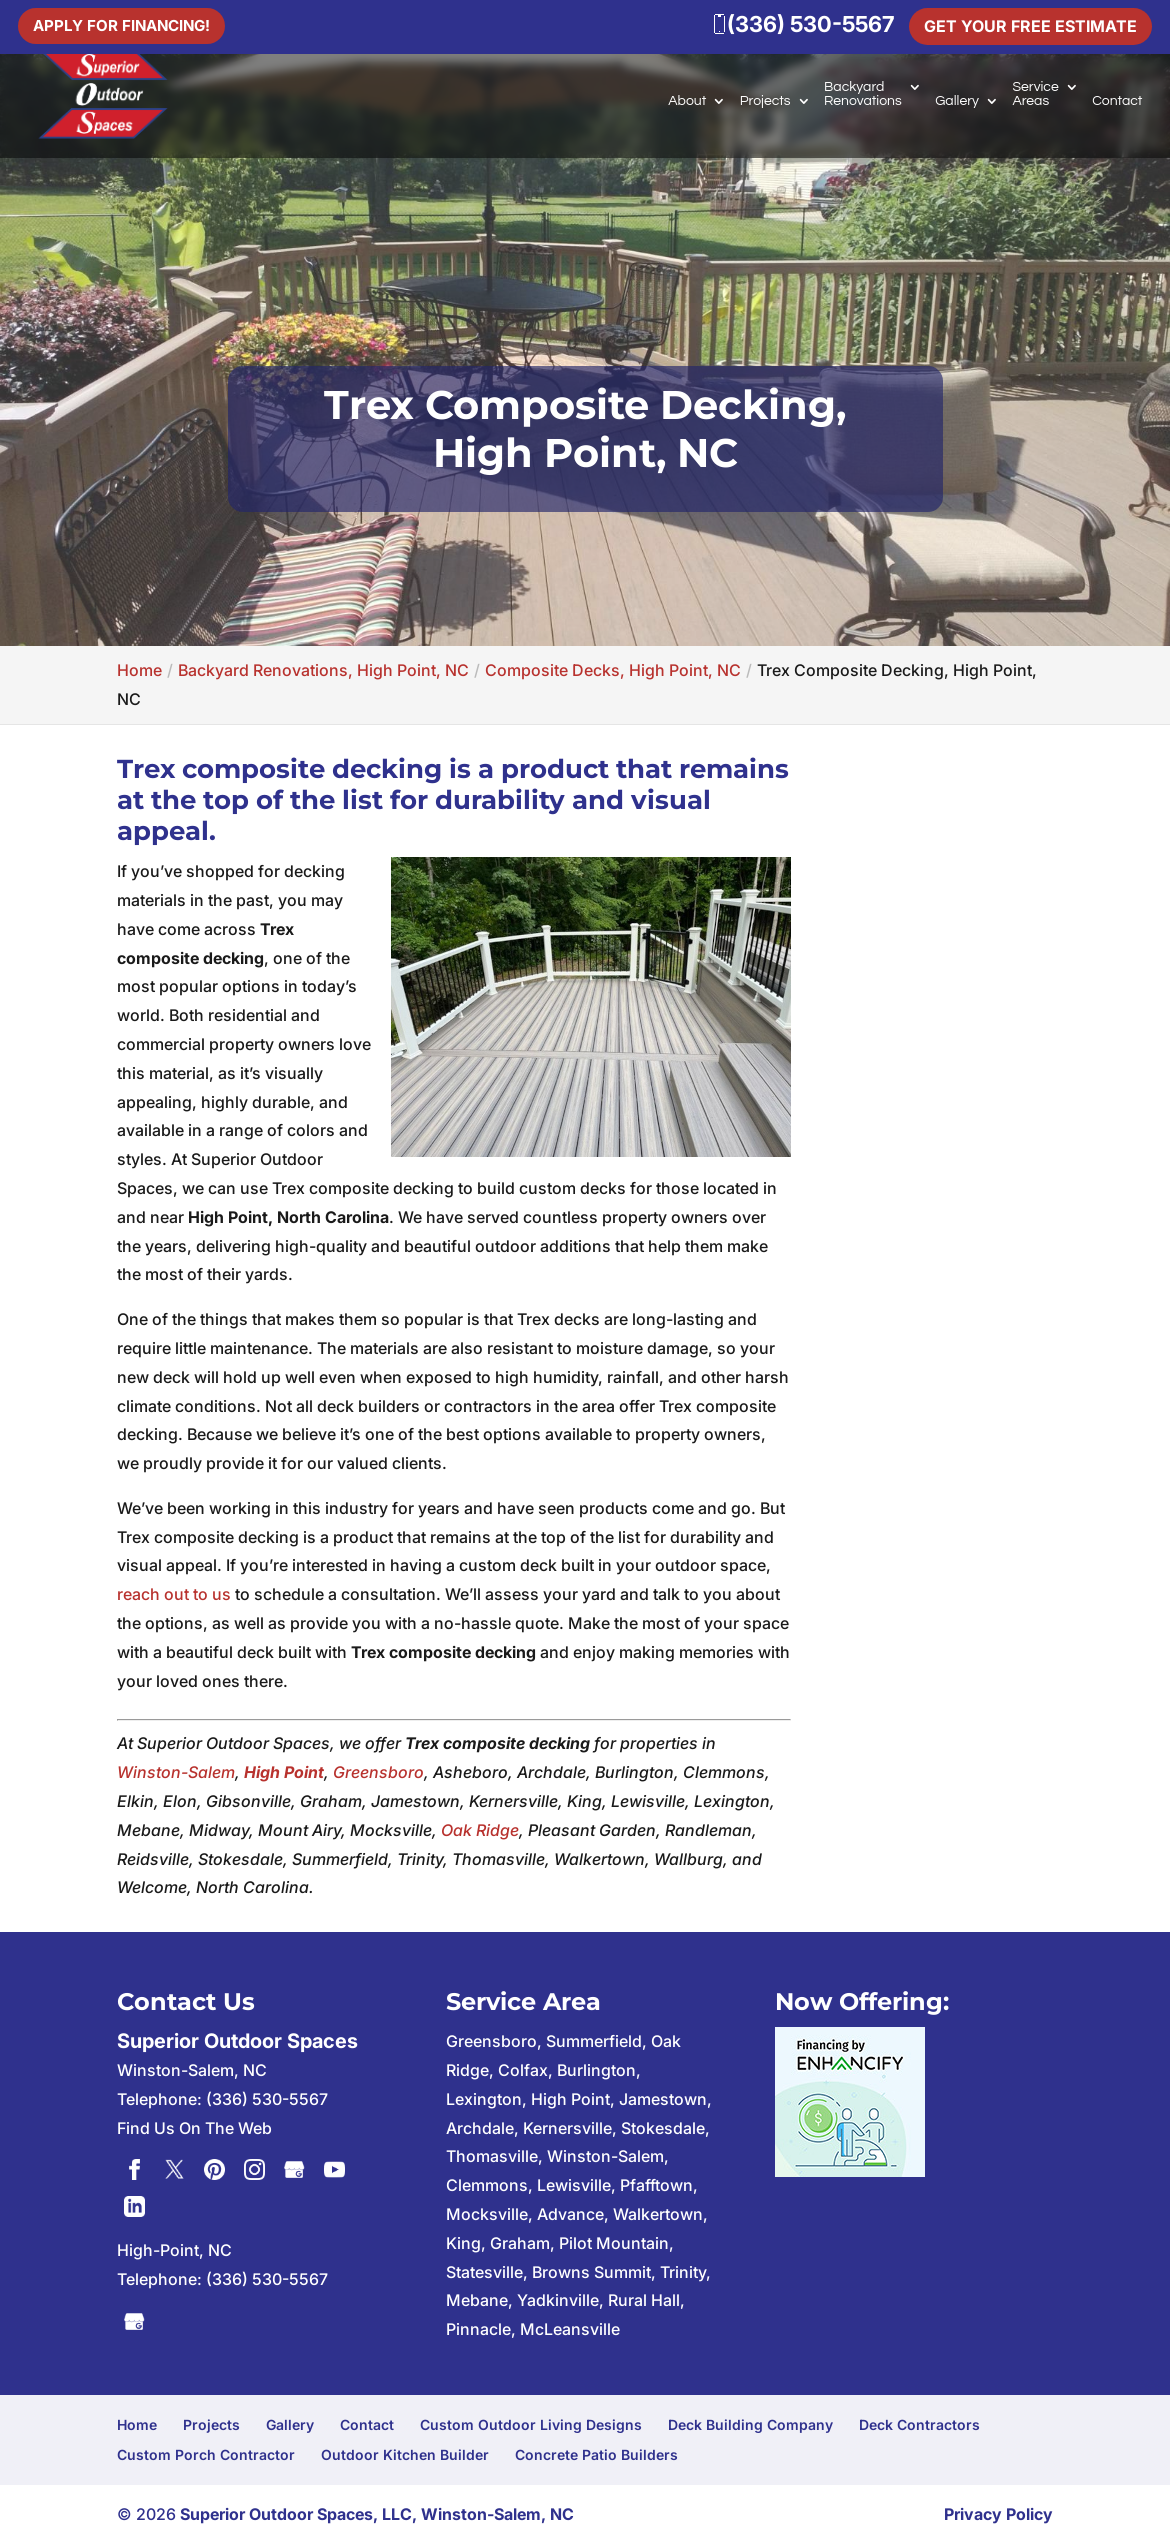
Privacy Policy (998, 2514)
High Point (284, 1772)
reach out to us (174, 1594)
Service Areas (1035, 94)
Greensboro (378, 1772)
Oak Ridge (480, 1830)
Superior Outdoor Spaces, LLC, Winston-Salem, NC (377, 2514)
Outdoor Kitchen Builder (405, 2454)
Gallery (957, 101)
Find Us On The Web (194, 2128)
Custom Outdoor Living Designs (531, 2424)
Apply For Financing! (126, 24)
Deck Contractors (919, 2424)
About (687, 101)
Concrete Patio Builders (596, 2454)
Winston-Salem (176, 1772)
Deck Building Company (750, 2424)
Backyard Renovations (863, 94)
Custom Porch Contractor (206, 2454)
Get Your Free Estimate (1030, 26)
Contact (1117, 101)
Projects (765, 101)
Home (137, 2424)
